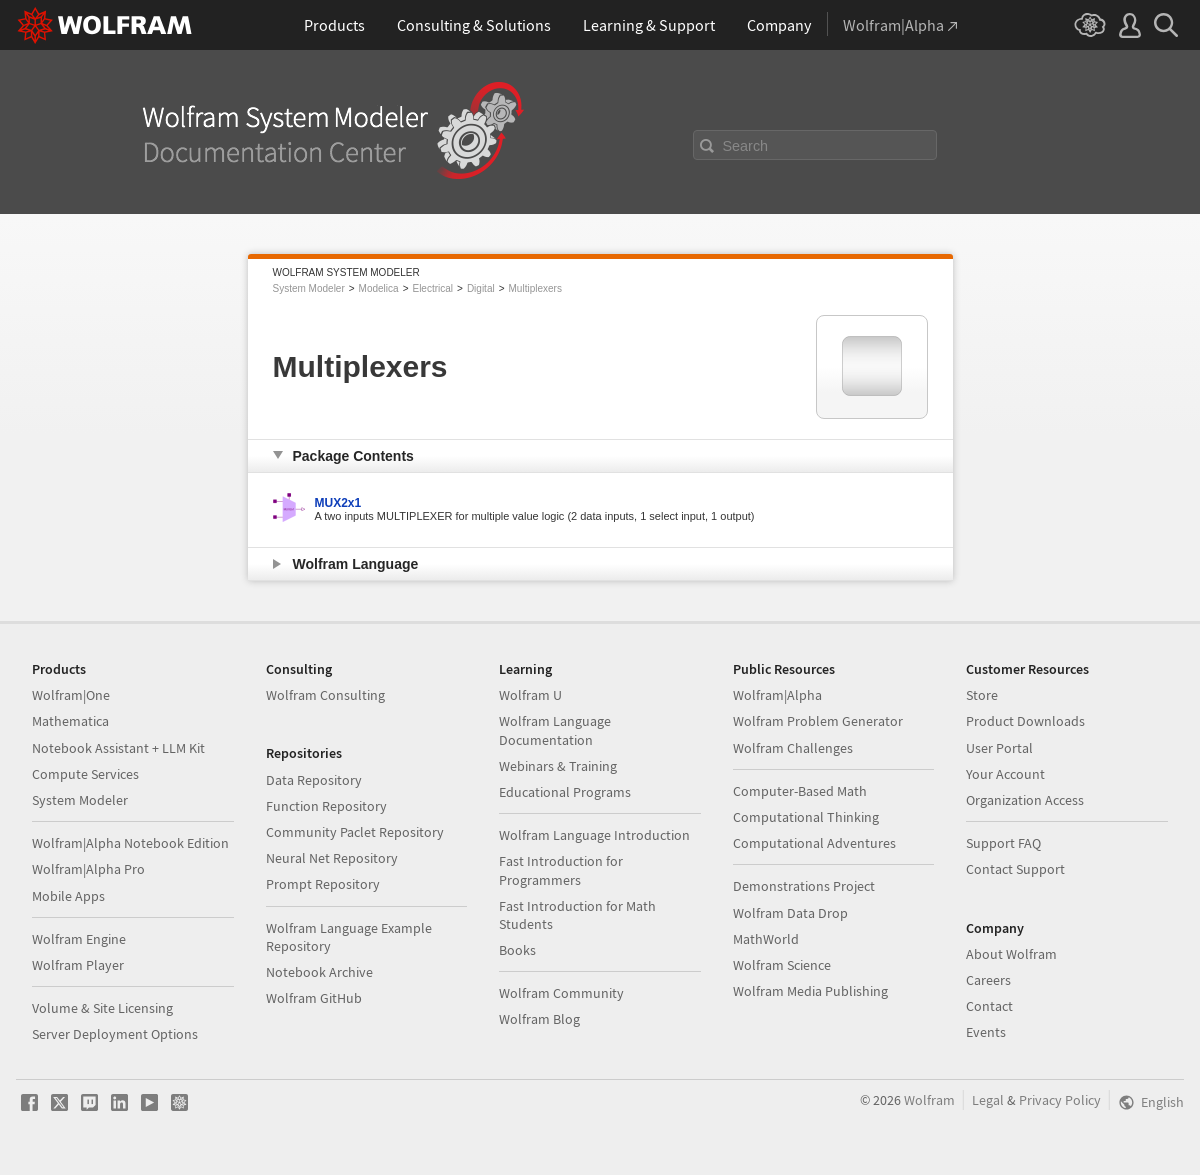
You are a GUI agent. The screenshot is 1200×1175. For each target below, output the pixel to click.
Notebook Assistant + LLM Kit (118, 748)
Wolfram (929, 1100)
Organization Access (1025, 800)
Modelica (379, 288)
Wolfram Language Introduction (594, 835)
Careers (988, 980)
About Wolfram (1011, 954)
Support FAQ (1003, 843)
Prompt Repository (323, 884)
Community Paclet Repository (355, 832)
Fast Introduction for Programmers (561, 870)
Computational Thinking (806, 817)
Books (517, 950)
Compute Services (85, 774)
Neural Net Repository (332, 858)
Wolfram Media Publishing (810, 991)
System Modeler (309, 288)
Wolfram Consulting (325, 695)
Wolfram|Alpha (777, 695)
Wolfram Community (561, 993)
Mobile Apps (68, 896)
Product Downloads (1025, 721)
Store (982, 695)
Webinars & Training (558, 766)
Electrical (432, 288)
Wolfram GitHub (314, 998)
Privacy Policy (1060, 1100)
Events (986, 1032)
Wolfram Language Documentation (555, 730)
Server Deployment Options (115, 1034)
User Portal (999, 748)
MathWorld (766, 939)
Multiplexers (535, 288)
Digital (481, 288)
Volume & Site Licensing (102, 1008)
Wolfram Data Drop (790, 913)
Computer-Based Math (800, 791)
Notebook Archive (319, 972)
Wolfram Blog (539, 1019)
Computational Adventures (814, 843)
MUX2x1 (338, 503)
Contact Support (1015, 869)
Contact (989, 1006)
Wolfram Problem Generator (818, 721)
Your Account (1005, 774)
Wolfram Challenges (793, 748)
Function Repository (326, 806)
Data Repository (314, 780)
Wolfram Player (78, 965)
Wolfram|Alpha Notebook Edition (130, 843)
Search (746, 146)
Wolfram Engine (79, 939)
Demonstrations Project (804, 886)
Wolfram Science (782, 965)
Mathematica (70, 721)
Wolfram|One (71, 695)
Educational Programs (565, 792)
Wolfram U (530, 695)
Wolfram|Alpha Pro (88, 869)
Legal (988, 1100)
